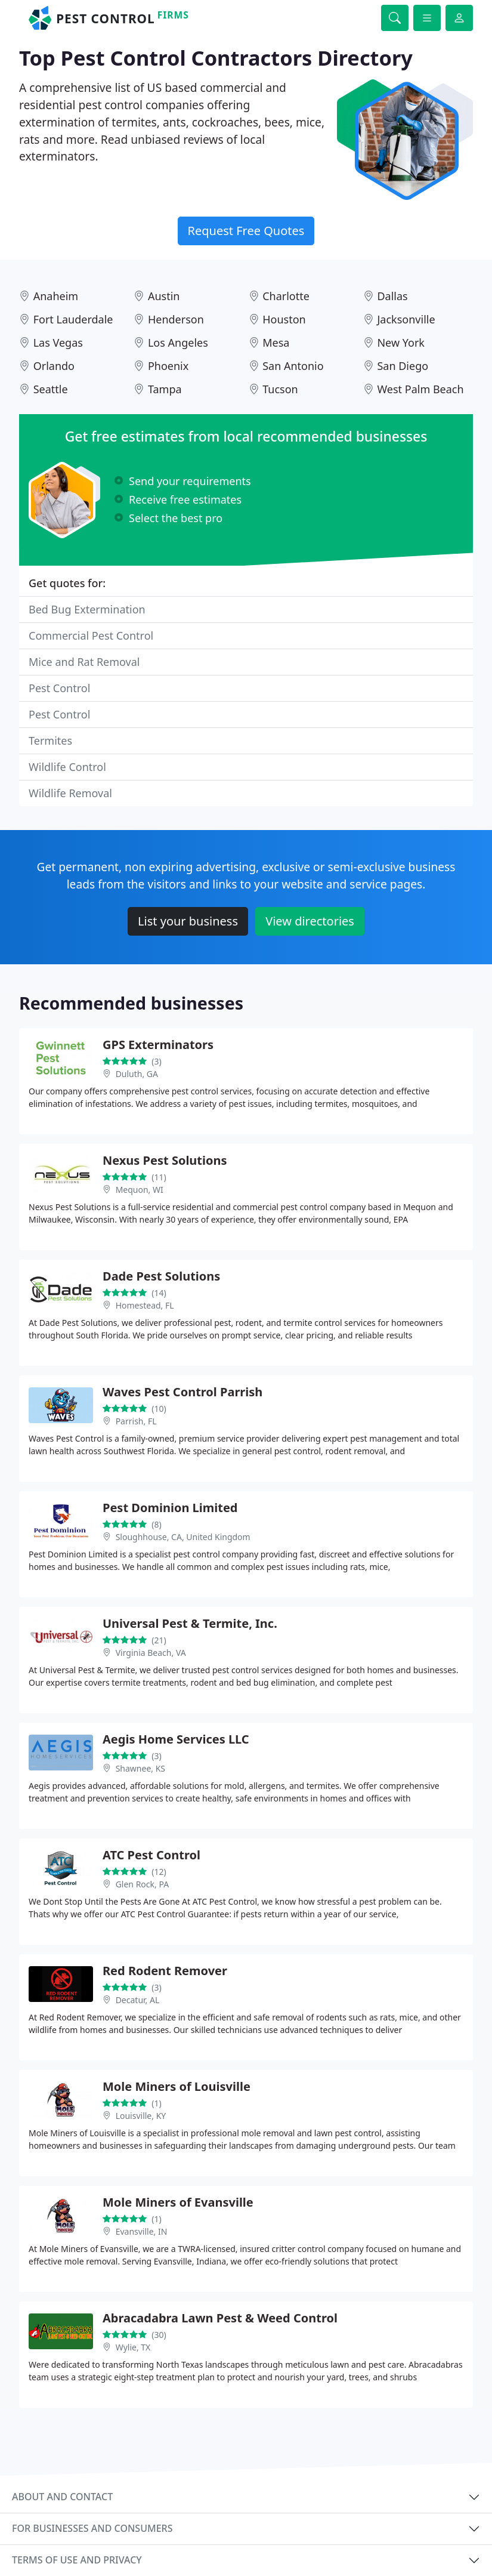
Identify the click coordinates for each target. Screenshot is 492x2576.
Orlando (54, 366)
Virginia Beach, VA (151, 1652)
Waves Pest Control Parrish (182, 1392)
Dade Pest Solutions (161, 1276)
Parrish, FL (136, 1421)
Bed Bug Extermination (87, 609)
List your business (188, 921)
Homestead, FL (145, 1305)
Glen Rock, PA (142, 1884)
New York (401, 342)
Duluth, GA (137, 1073)
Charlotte (286, 296)
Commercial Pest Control (91, 635)
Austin (164, 296)
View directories (309, 921)
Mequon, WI (139, 1189)
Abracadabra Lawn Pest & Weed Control (220, 2318)
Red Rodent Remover (165, 1971)
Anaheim (55, 296)
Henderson (176, 319)
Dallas (392, 296)
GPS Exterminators (158, 1044)
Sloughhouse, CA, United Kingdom (183, 1536)
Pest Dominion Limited (170, 1508)
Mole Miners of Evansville (178, 2202)
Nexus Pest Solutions (165, 1160)
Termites (50, 740)
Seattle (50, 389)
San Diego (402, 366)
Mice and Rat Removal (84, 662)
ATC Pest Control (151, 1855)
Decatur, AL (138, 2000)
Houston (284, 319)
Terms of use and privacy (77, 2559)
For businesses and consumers (92, 2528)
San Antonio (292, 366)
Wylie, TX (133, 2347)
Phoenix (168, 366)
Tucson (280, 389)
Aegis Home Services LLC (176, 1739)
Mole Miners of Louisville (176, 2086)
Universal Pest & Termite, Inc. (190, 1623)
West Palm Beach (420, 389)
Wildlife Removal (70, 793)
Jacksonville (406, 319)
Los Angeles (178, 342)
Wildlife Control (67, 767)
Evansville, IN (142, 2231)
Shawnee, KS (140, 1768)
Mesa (275, 342)
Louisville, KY (141, 2115)
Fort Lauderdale (73, 319)
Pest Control (59, 688)
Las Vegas (58, 342)
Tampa (165, 389)
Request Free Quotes (246, 231)
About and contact (62, 2496)
